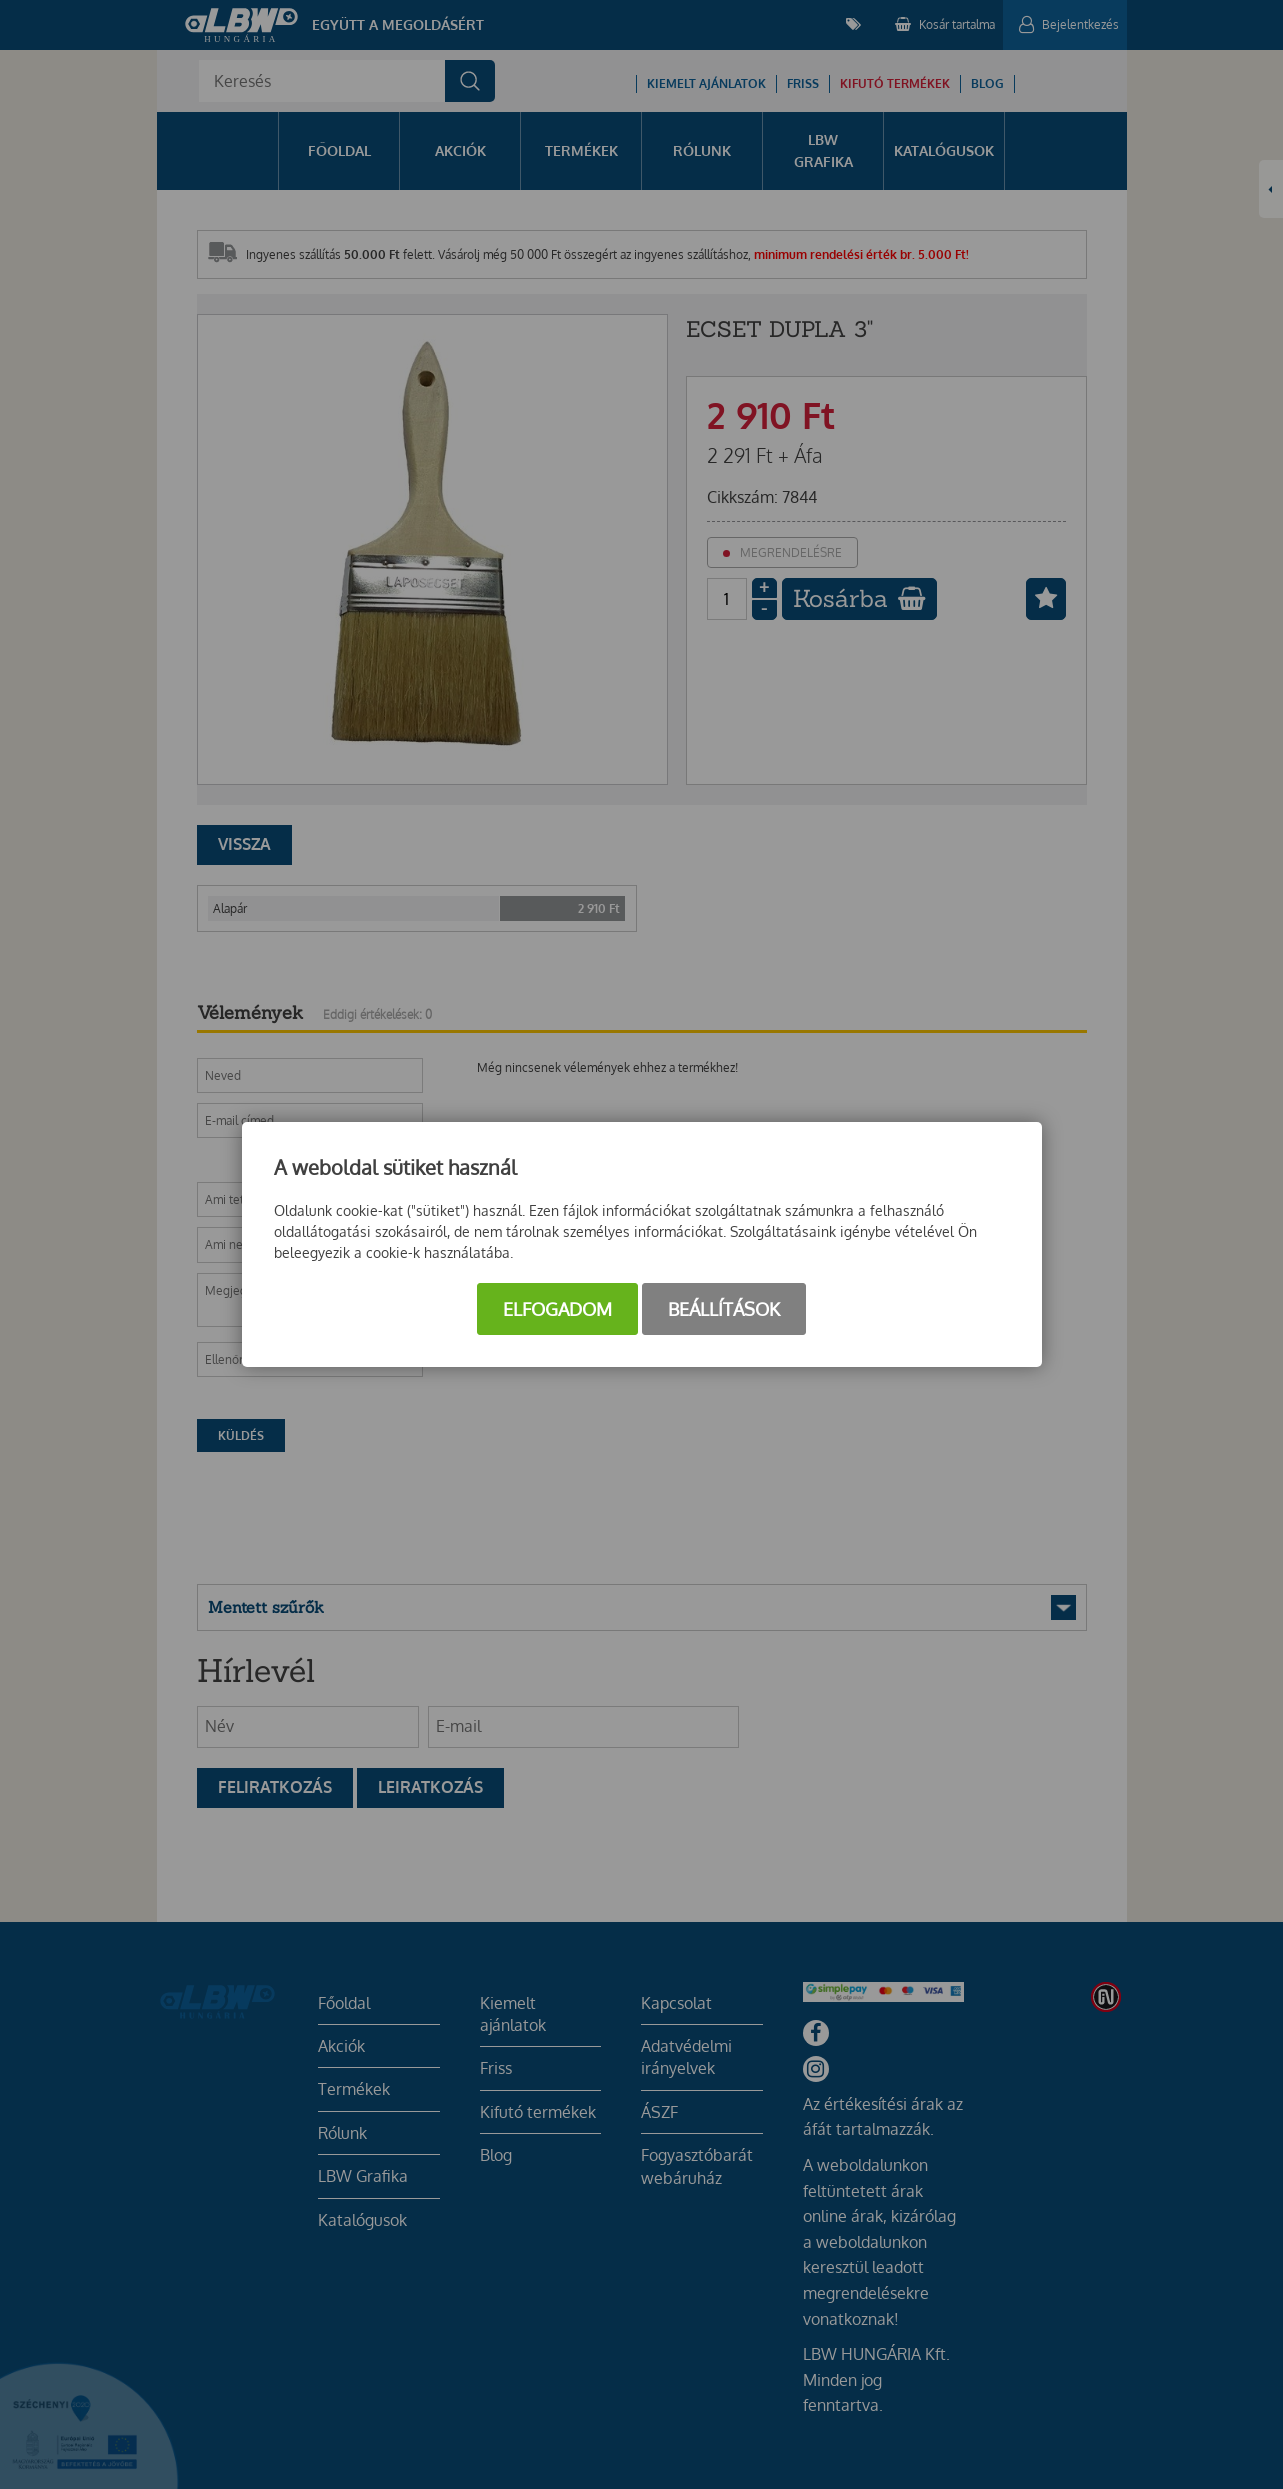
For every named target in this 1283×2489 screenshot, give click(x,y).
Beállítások (724, 1309)
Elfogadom (557, 1309)
